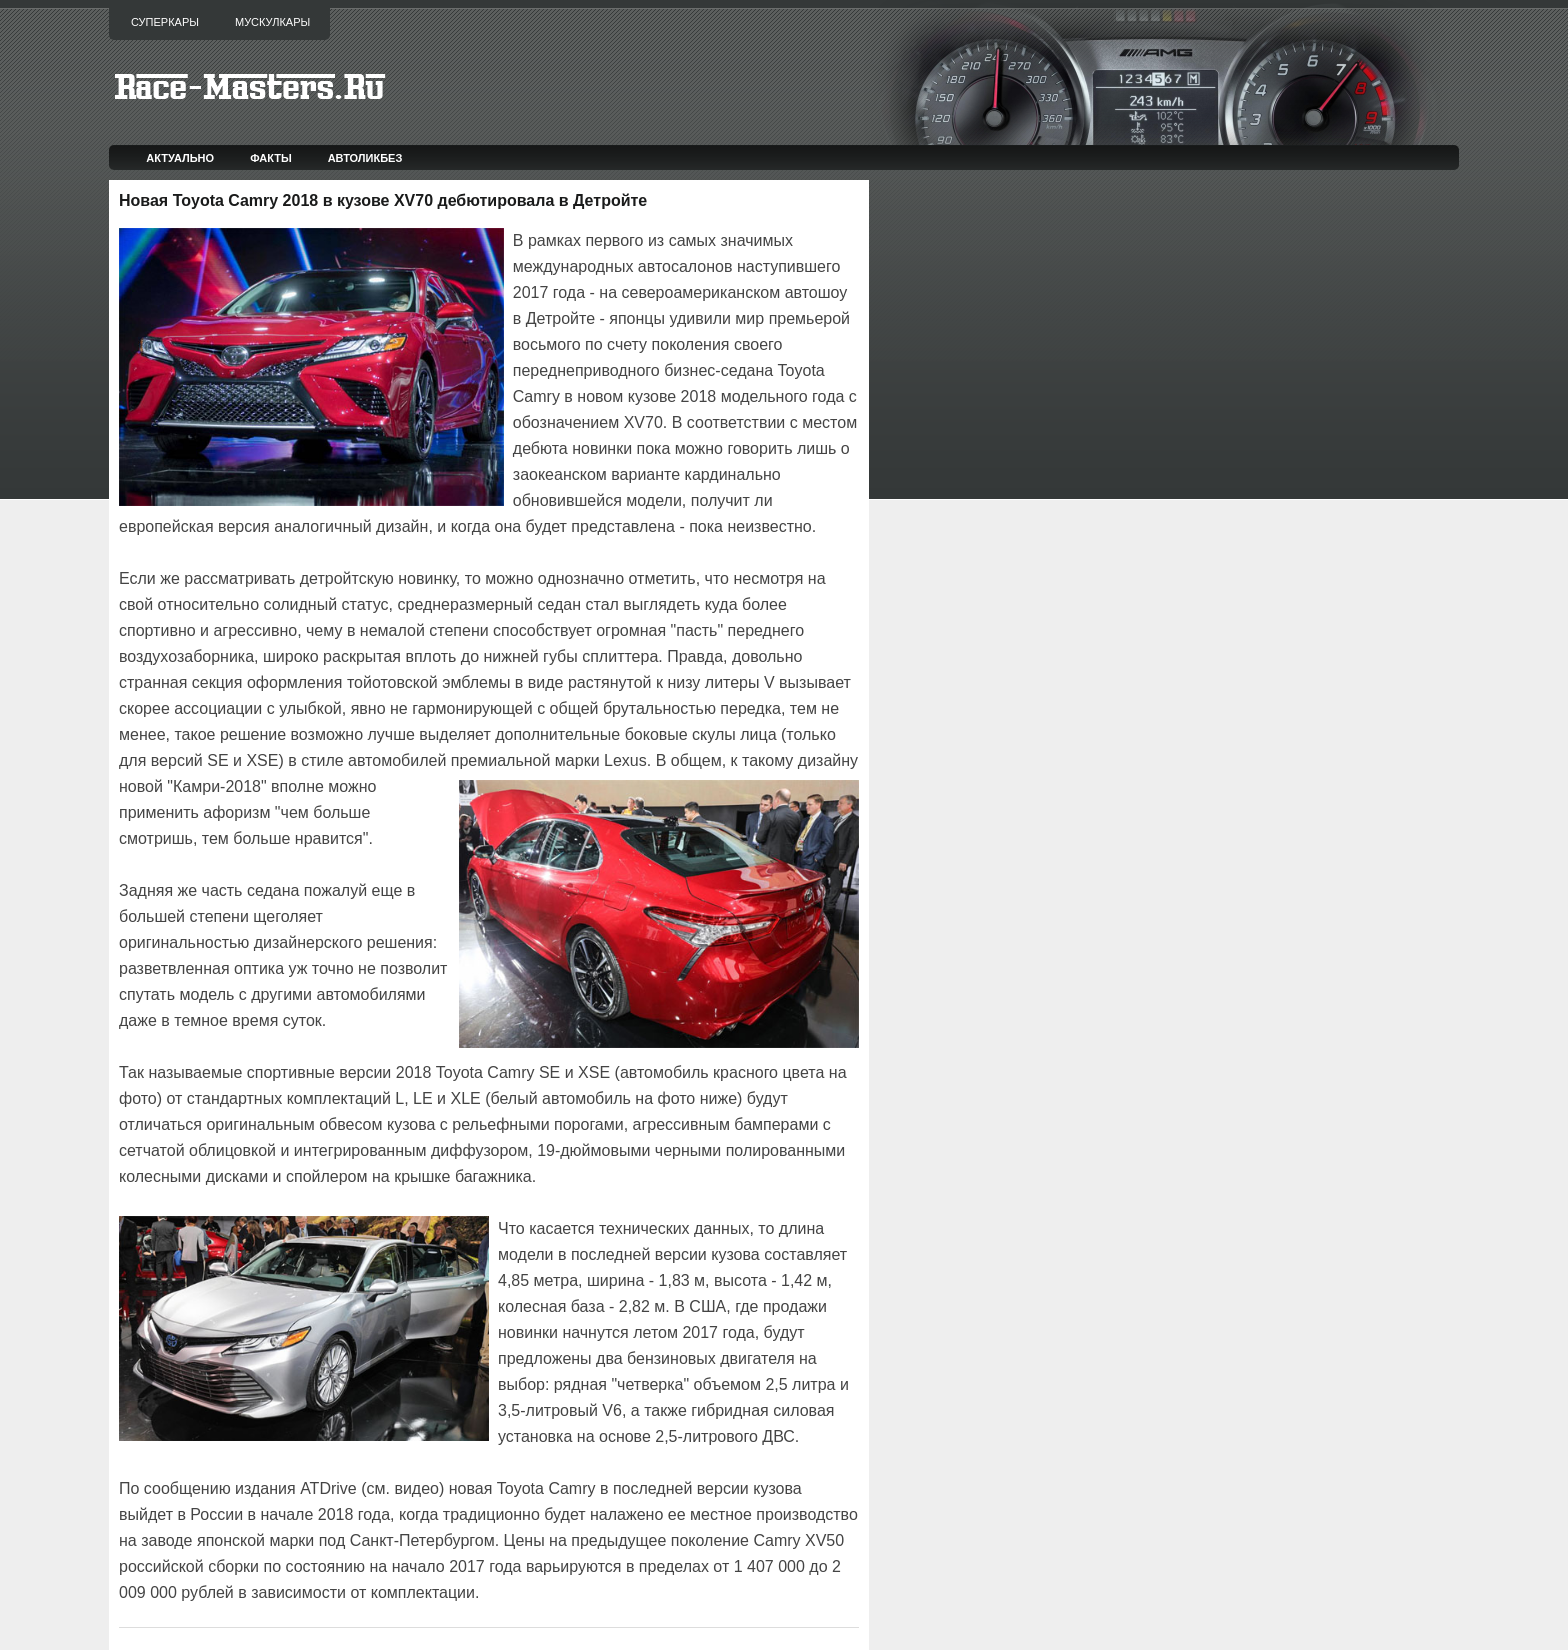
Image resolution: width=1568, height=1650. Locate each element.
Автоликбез (365, 158)
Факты (271, 158)
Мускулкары (272, 22)
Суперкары (165, 22)
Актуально (180, 158)
